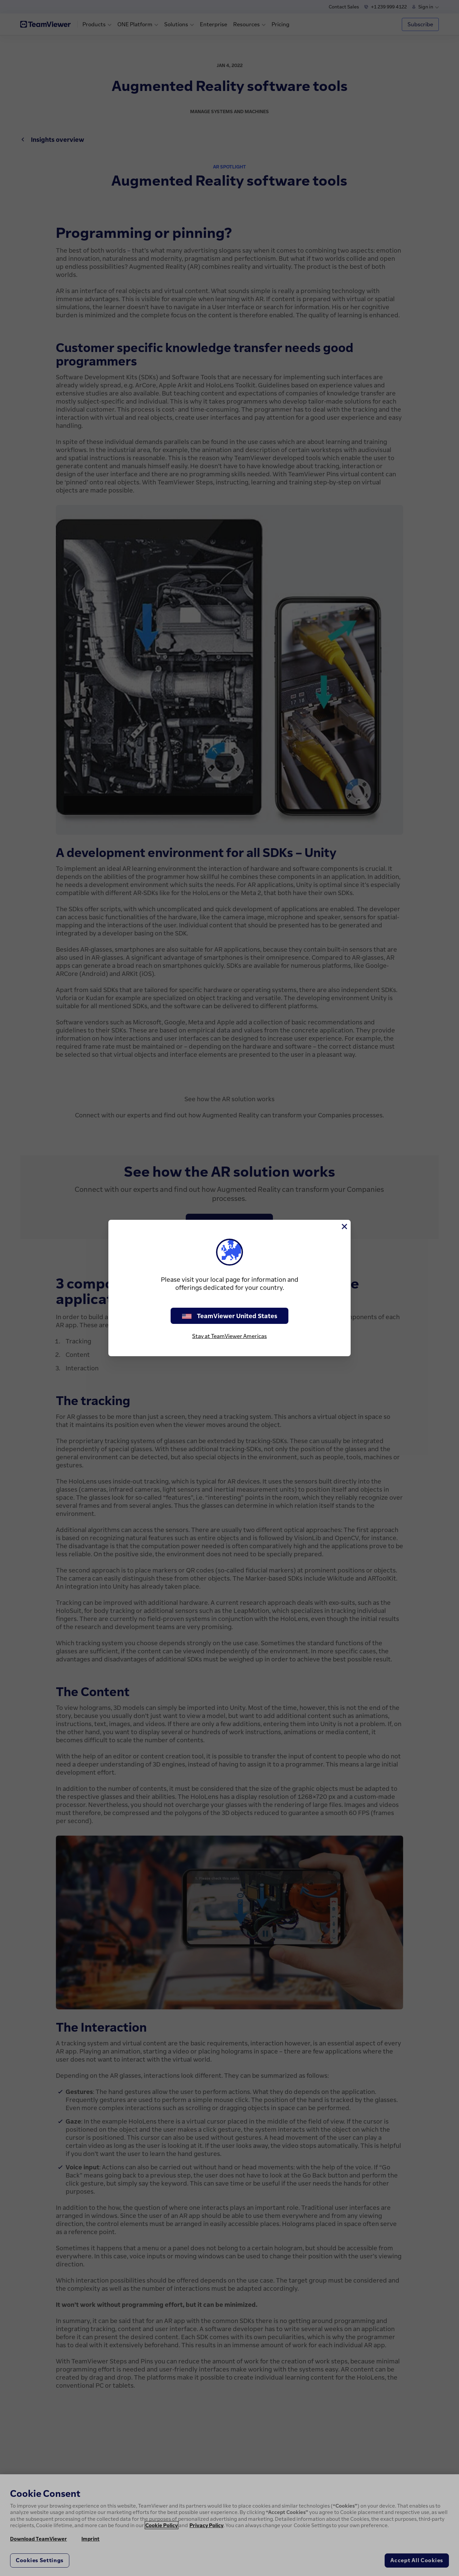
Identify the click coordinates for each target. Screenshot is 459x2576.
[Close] (344, 1226)
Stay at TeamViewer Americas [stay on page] (229, 1336)
